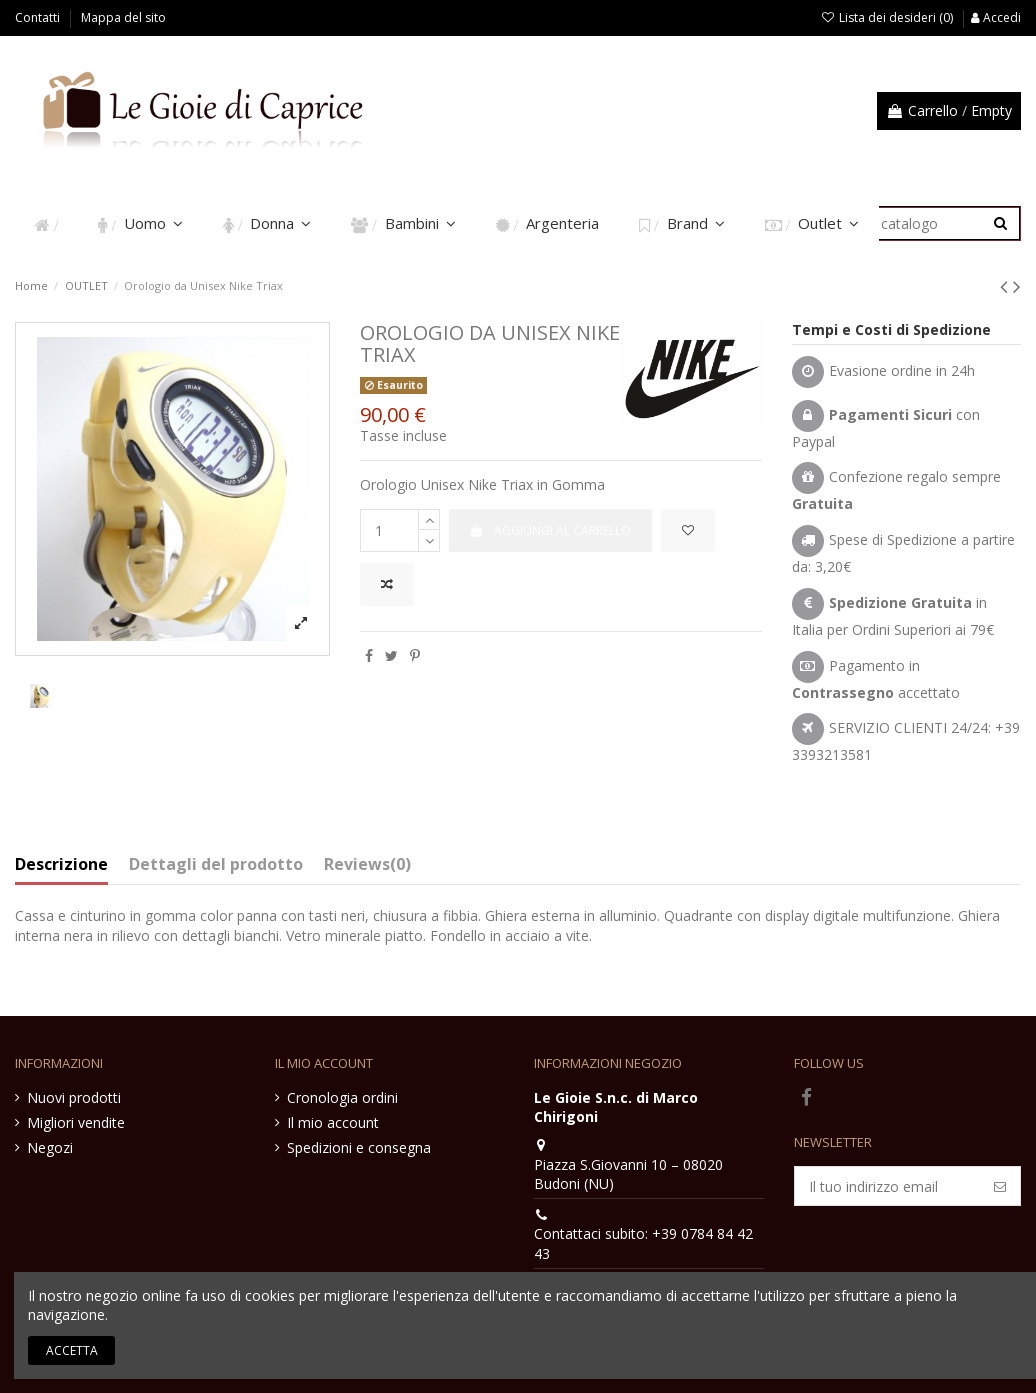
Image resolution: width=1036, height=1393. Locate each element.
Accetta (72, 1350)
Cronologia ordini (342, 1097)
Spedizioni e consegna (359, 1147)
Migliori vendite (76, 1122)
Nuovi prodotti (74, 1097)
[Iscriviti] (1000, 1186)
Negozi (50, 1147)
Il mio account (333, 1122)
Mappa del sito (123, 17)
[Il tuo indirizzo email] (887, 1186)
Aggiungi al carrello (550, 530)
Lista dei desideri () (888, 17)
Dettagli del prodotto (216, 865)
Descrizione (61, 865)
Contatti (39, 17)
